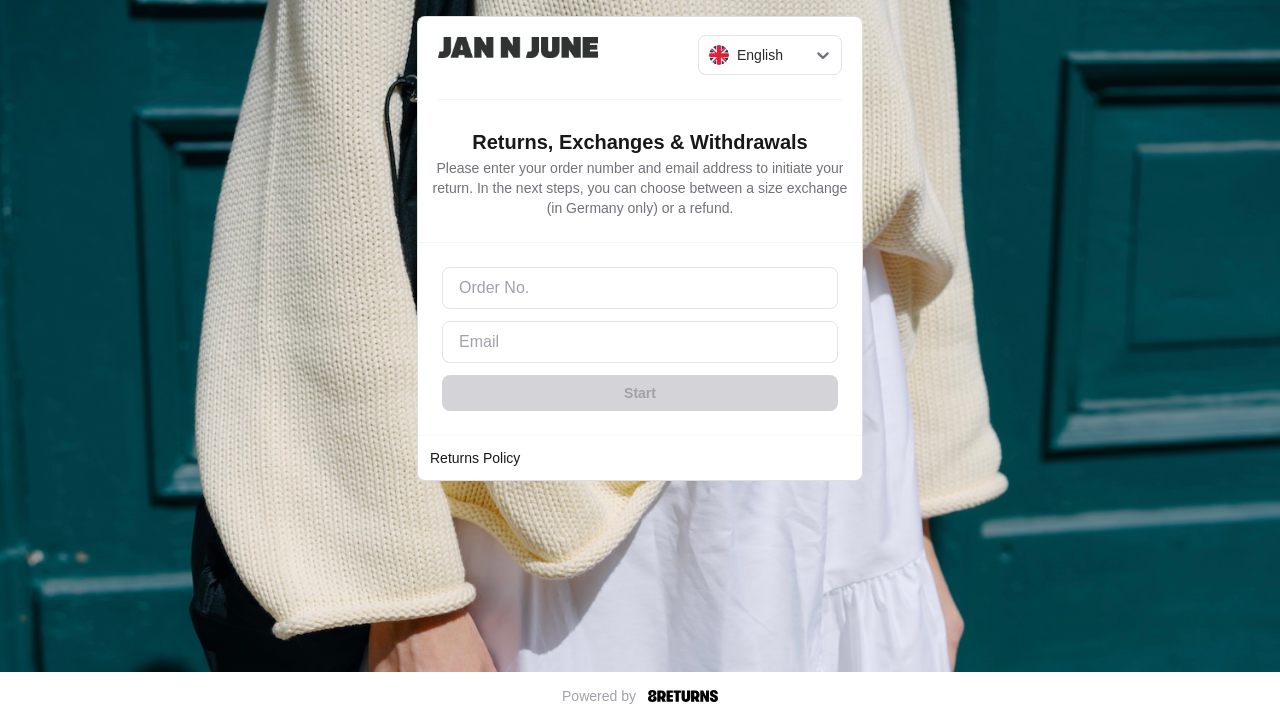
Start (640, 393)
